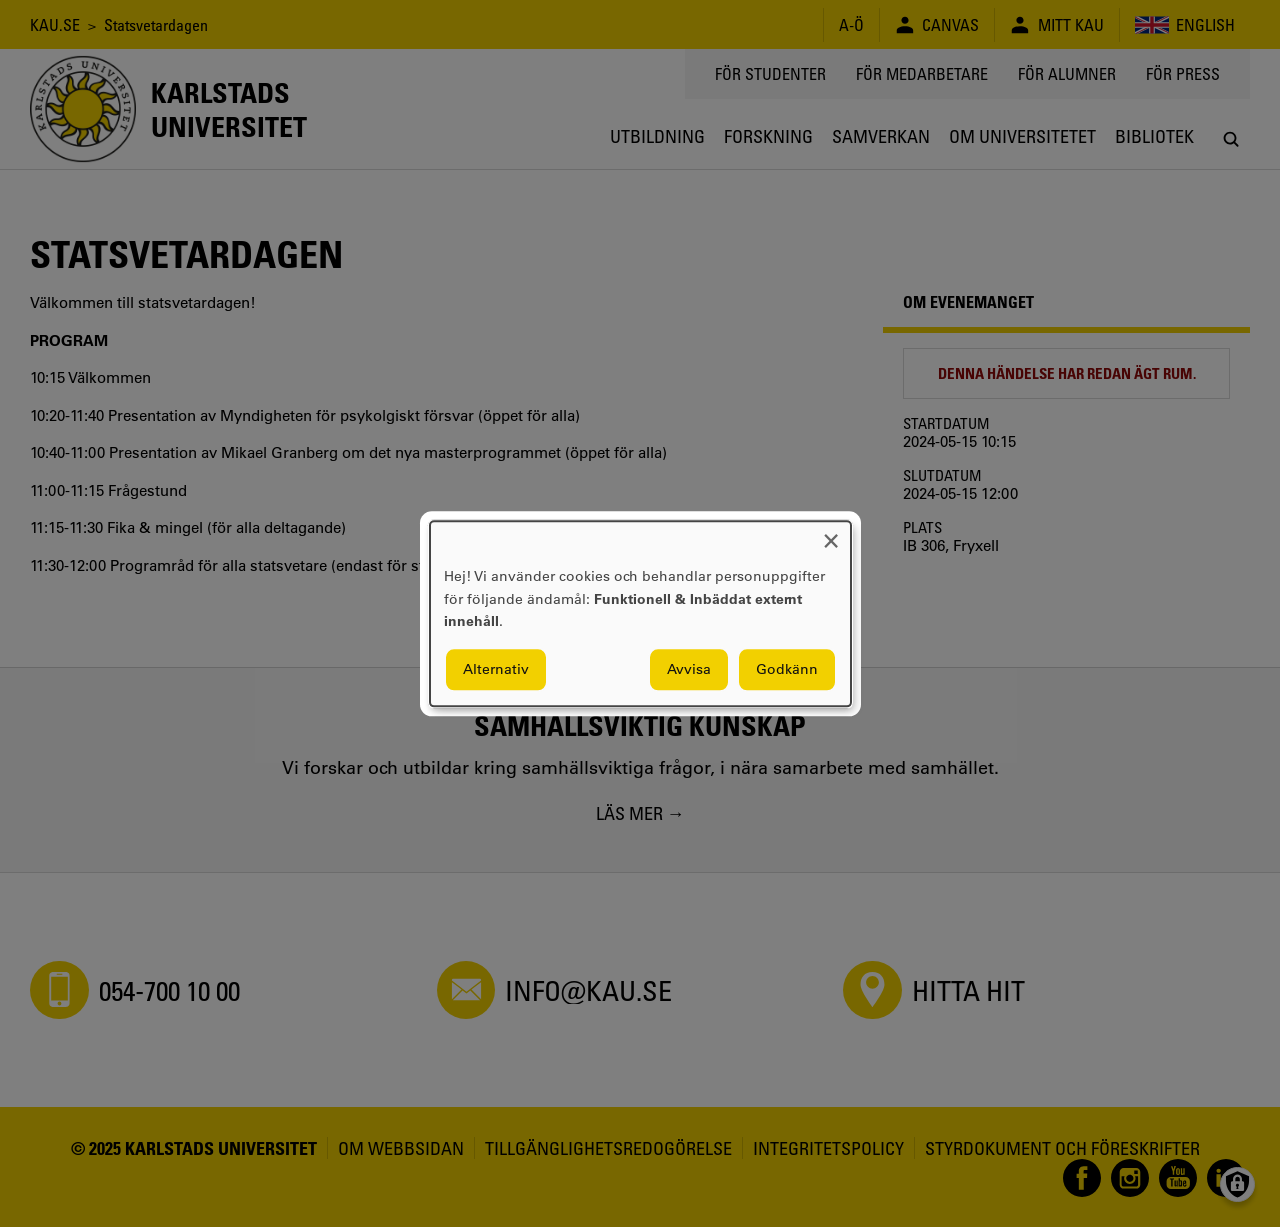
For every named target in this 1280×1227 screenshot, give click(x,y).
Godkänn (787, 669)
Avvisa (689, 669)
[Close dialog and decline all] (831, 533)
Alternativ (496, 669)
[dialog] (640, 613)
